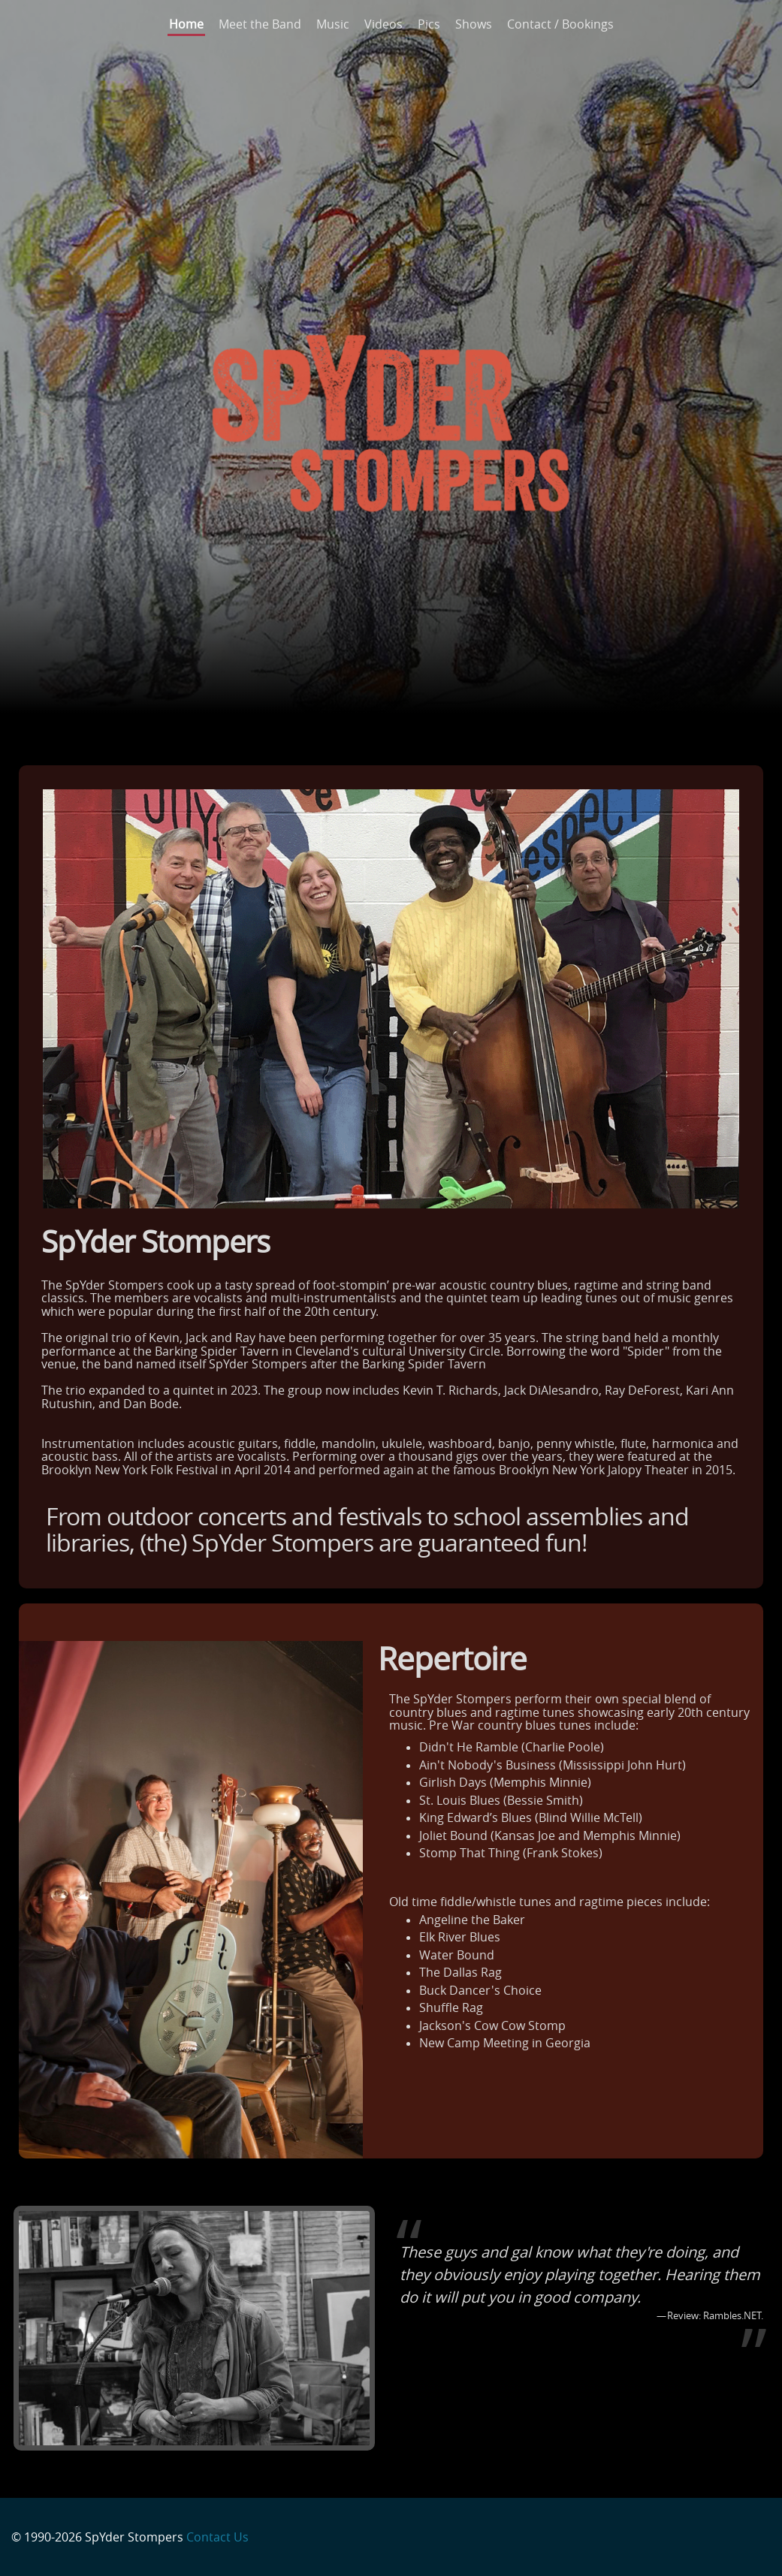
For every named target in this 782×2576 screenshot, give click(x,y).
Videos (383, 24)
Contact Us (217, 2537)
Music (332, 24)
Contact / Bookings (560, 24)
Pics (429, 24)
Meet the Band (260, 24)
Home (186, 24)
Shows (473, 24)
